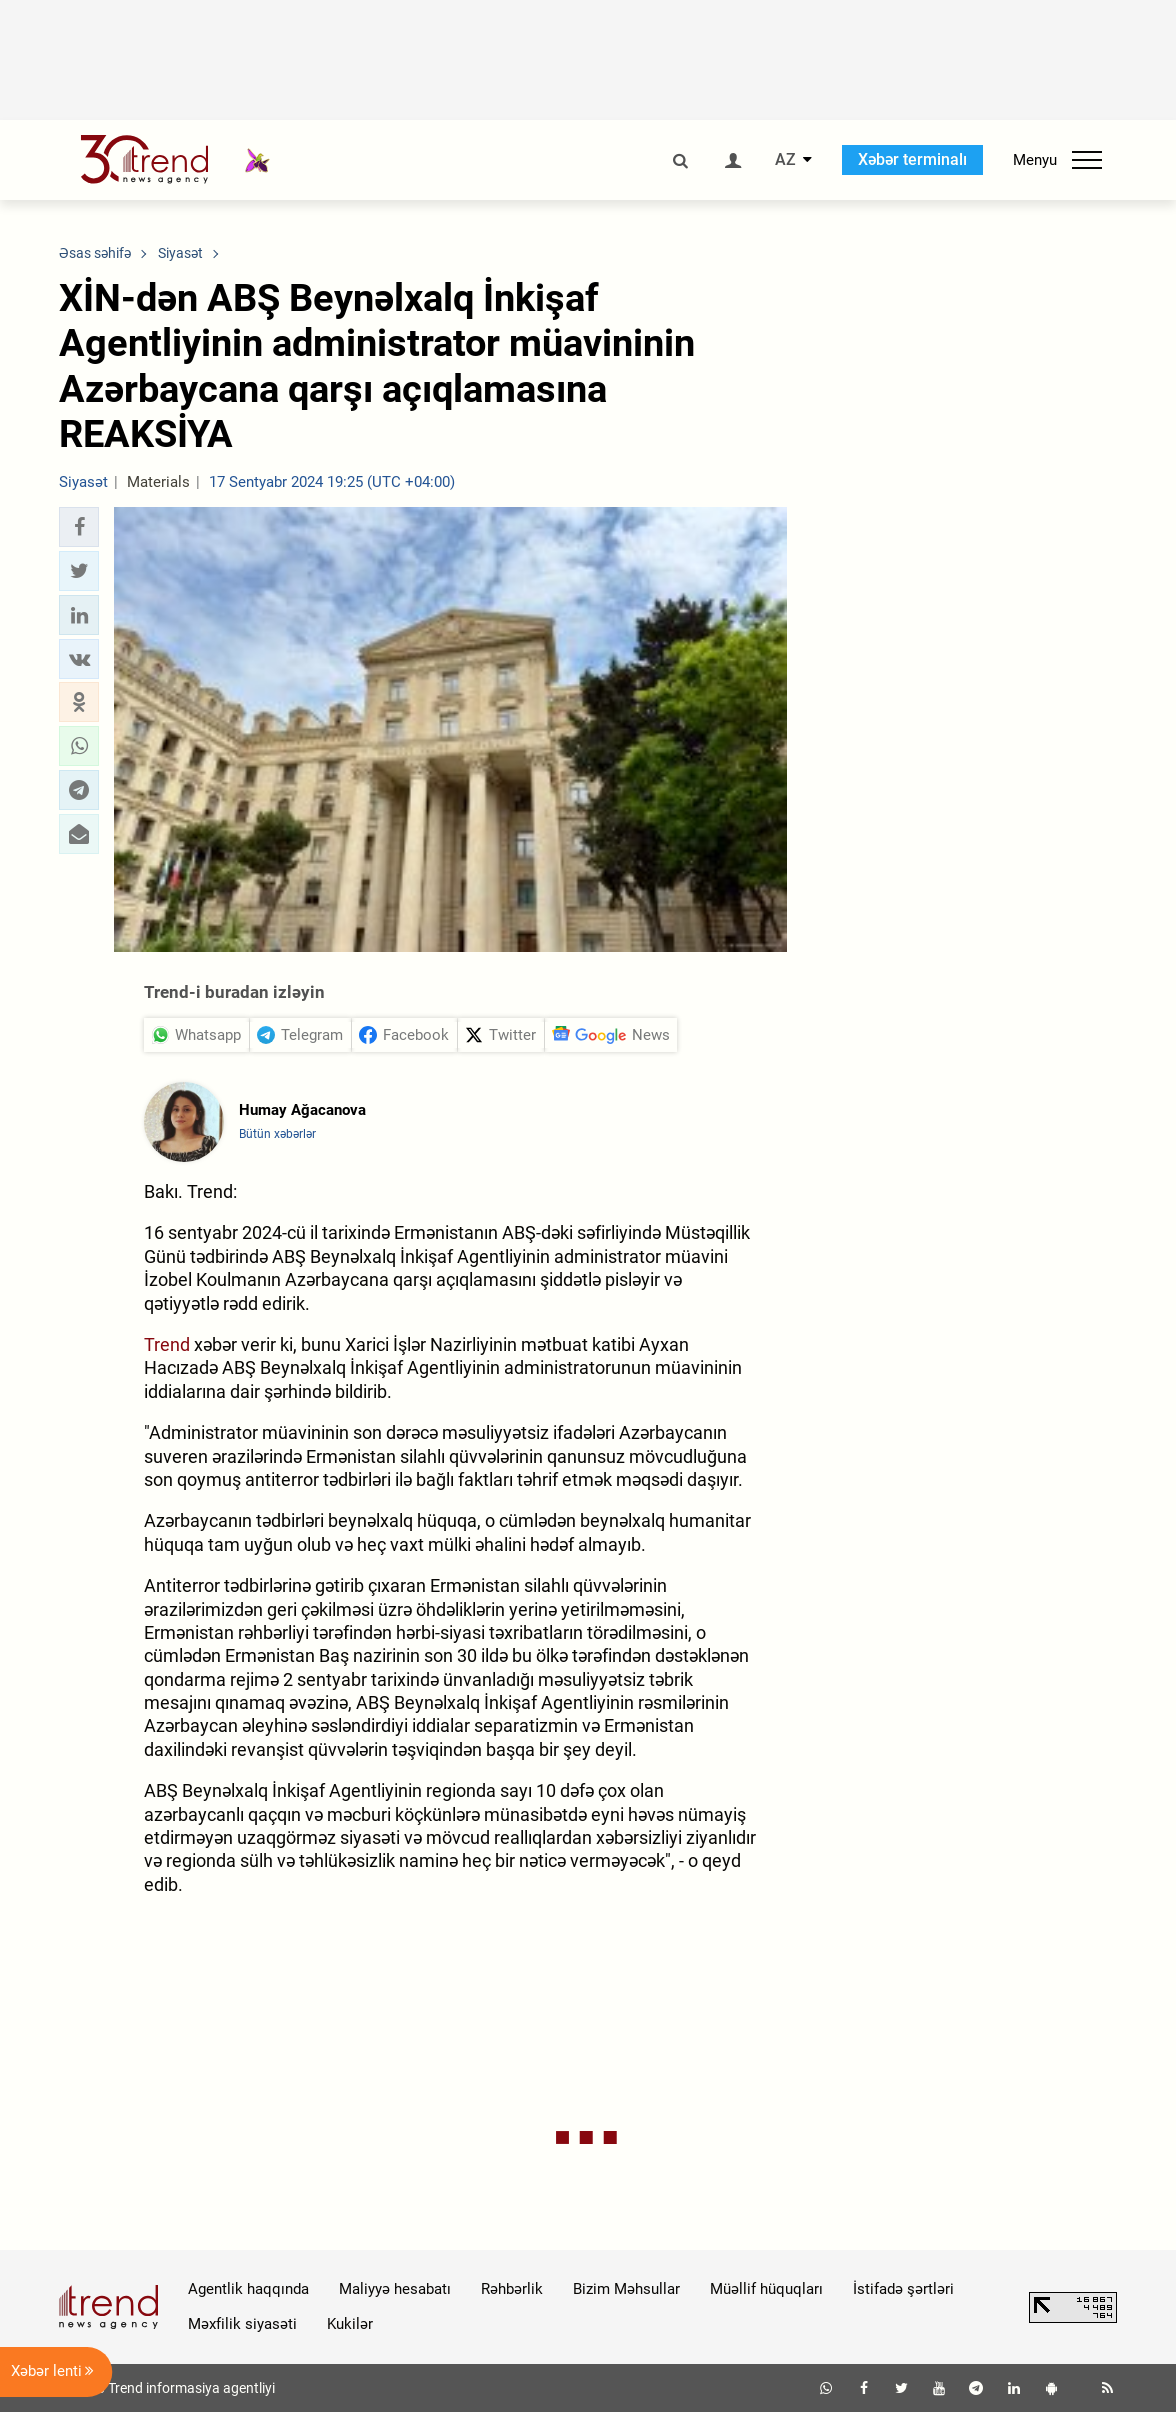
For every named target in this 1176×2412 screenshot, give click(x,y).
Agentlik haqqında (248, 2289)
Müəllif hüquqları (766, 2289)
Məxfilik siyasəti (242, 2324)
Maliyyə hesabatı (395, 2289)
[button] (79, 527)
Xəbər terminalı (912, 159)
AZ (785, 160)
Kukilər (350, 2324)
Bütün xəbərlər (277, 1134)
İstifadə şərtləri (903, 2289)
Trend (167, 1344)
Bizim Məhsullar (626, 2289)
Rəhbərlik (512, 2289)
